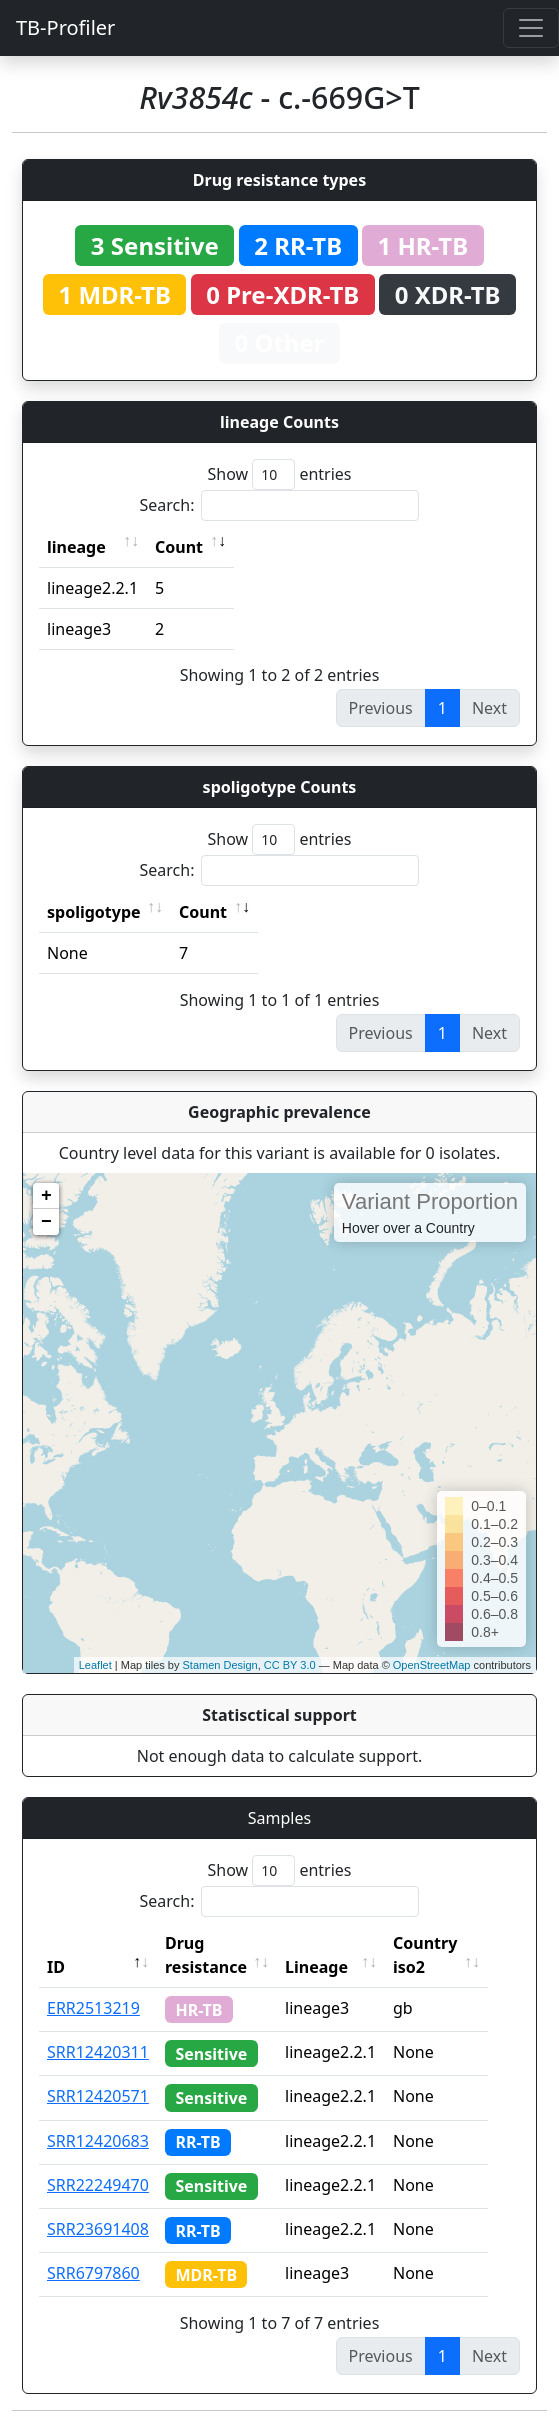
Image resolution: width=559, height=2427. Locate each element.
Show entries (279, 474)
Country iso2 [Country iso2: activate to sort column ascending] (444, 1955)
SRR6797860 (93, 2273)
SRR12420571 (98, 2096)
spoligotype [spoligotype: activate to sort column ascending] (94, 912)
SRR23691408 (98, 2229)
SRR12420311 (98, 2052)
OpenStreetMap (432, 1665)
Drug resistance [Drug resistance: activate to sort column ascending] (206, 1955)
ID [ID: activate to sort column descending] (56, 1967)
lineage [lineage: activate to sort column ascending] (76, 547)
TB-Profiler (65, 27)
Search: (280, 505)
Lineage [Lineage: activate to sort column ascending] (335, 1967)
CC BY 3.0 (290, 1665)
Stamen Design (219, 1665)
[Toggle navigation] (531, 28)
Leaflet (95, 1665)
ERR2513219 (93, 2008)
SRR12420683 (98, 2141)
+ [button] (46, 1196)
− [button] (46, 1222)
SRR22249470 (98, 2185)
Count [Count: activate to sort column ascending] (179, 547)
